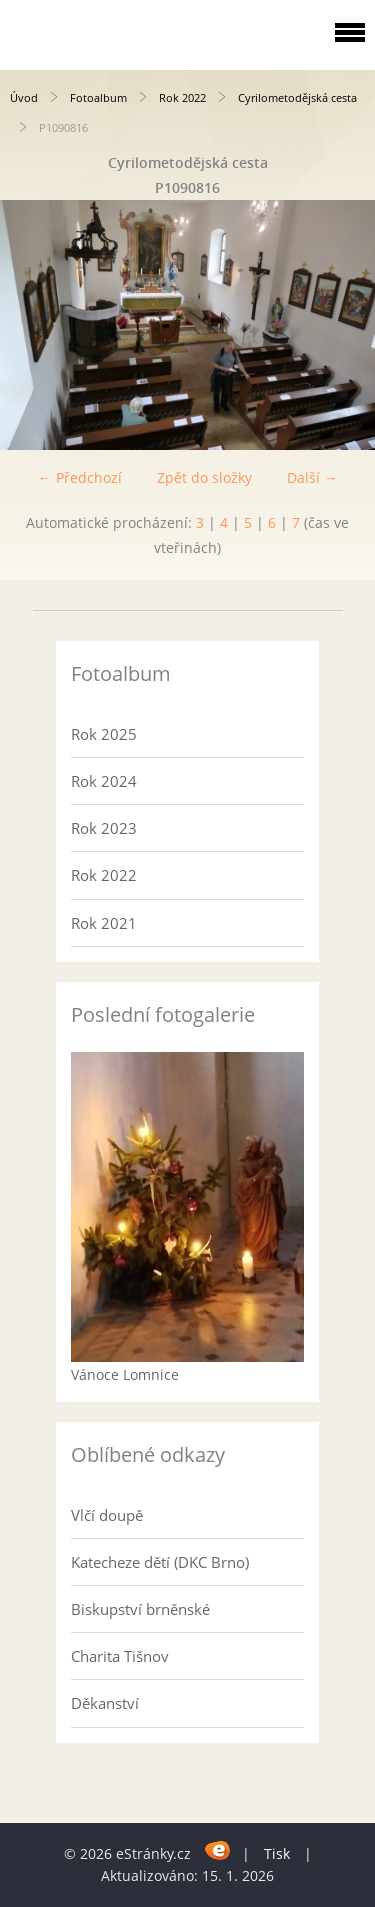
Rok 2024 (104, 781)
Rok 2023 (104, 828)
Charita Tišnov (120, 1656)
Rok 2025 (104, 734)
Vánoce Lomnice (125, 1374)
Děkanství (105, 1703)
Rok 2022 (182, 97)
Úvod (24, 97)
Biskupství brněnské (140, 1609)
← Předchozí (80, 477)
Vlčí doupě (107, 1515)
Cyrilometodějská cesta (297, 97)
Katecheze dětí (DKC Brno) (160, 1562)
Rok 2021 (104, 923)
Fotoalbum (98, 97)
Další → (312, 477)
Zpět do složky (204, 477)
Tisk (277, 1853)
